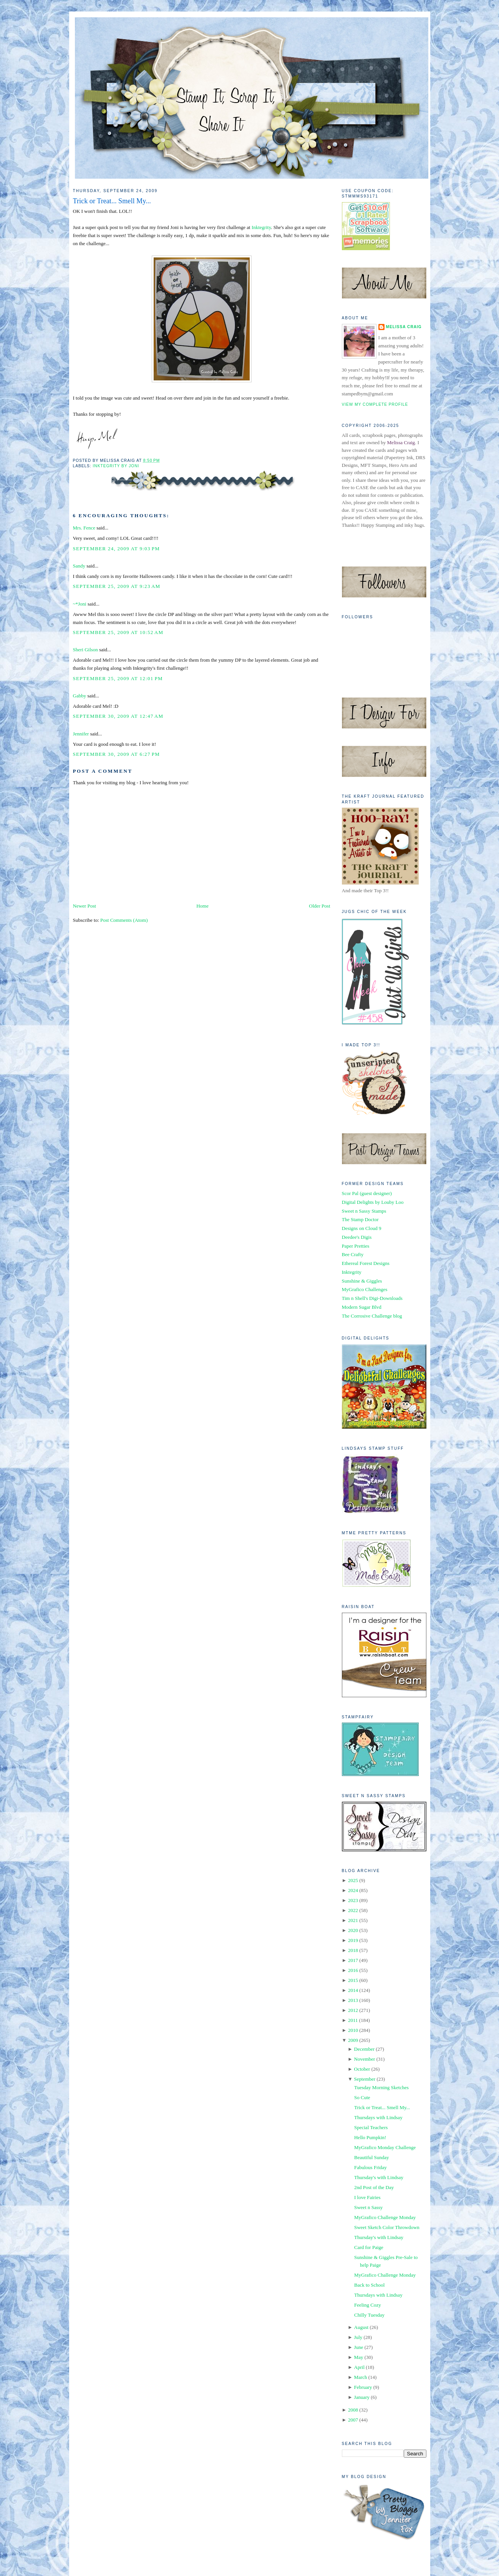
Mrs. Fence (84, 528)
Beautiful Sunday (371, 2157)
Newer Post (84, 906)
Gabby (79, 696)
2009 (353, 2040)
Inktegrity (261, 227)
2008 (353, 2410)
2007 (353, 2420)
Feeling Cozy (367, 2305)
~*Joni (79, 604)
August (361, 2327)
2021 (353, 1920)
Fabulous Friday (370, 2167)
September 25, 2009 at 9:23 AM (117, 586)
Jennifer (81, 734)
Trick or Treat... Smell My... (112, 201)
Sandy (79, 566)
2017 (353, 1960)
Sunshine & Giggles (362, 1281)
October (362, 2069)
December (364, 2049)
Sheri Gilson (85, 649)
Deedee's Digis (357, 1237)
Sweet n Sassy (368, 2207)
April (359, 2367)
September (365, 2079)
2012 (353, 2010)
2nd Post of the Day (374, 2187)
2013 (353, 2000)
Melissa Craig (404, 327)
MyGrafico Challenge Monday (385, 2217)
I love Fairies (367, 2197)
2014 (353, 1990)
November (364, 2059)
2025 (353, 1880)
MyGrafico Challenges (365, 1289)
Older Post (319, 906)
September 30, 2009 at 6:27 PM (116, 754)
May (358, 2357)
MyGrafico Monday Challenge (385, 2147)
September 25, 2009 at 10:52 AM (118, 632)
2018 (353, 1950)
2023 (353, 1900)
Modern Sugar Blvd (361, 1307)
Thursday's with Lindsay (378, 2177)
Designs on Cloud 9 (361, 1228)
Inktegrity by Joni (116, 466)
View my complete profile (375, 404)
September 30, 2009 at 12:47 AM (118, 716)
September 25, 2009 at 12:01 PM (118, 678)
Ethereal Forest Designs (366, 1263)
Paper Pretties (356, 1246)
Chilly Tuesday (369, 2315)
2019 (353, 1940)
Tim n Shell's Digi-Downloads (372, 1298)
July (358, 2337)
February (363, 2387)
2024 (353, 1890)
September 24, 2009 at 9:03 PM (116, 548)
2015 (353, 1980)
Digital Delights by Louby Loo (373, 1202)
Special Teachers (371, 2127)
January (362, 2397)
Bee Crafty (353, 1254)
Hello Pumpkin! (370, 2137)
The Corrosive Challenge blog (372, 1316)
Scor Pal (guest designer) (367, 1193)
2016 (353, 1970)
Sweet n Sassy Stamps (364, 1211)
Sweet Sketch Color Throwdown (386, 2227)
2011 (353, 2020)
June (358, 2347)
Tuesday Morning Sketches (381, 2087)
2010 (353, 2030)
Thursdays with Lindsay (378, 2117)
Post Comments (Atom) (124, 920)
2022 (353, 1910)
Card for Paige (368, 2247)
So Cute (362, 2097)
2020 (353, 1930)
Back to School (369, 2285)
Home (202, 906)
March (360, 2377)
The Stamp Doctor (360, 1219)
